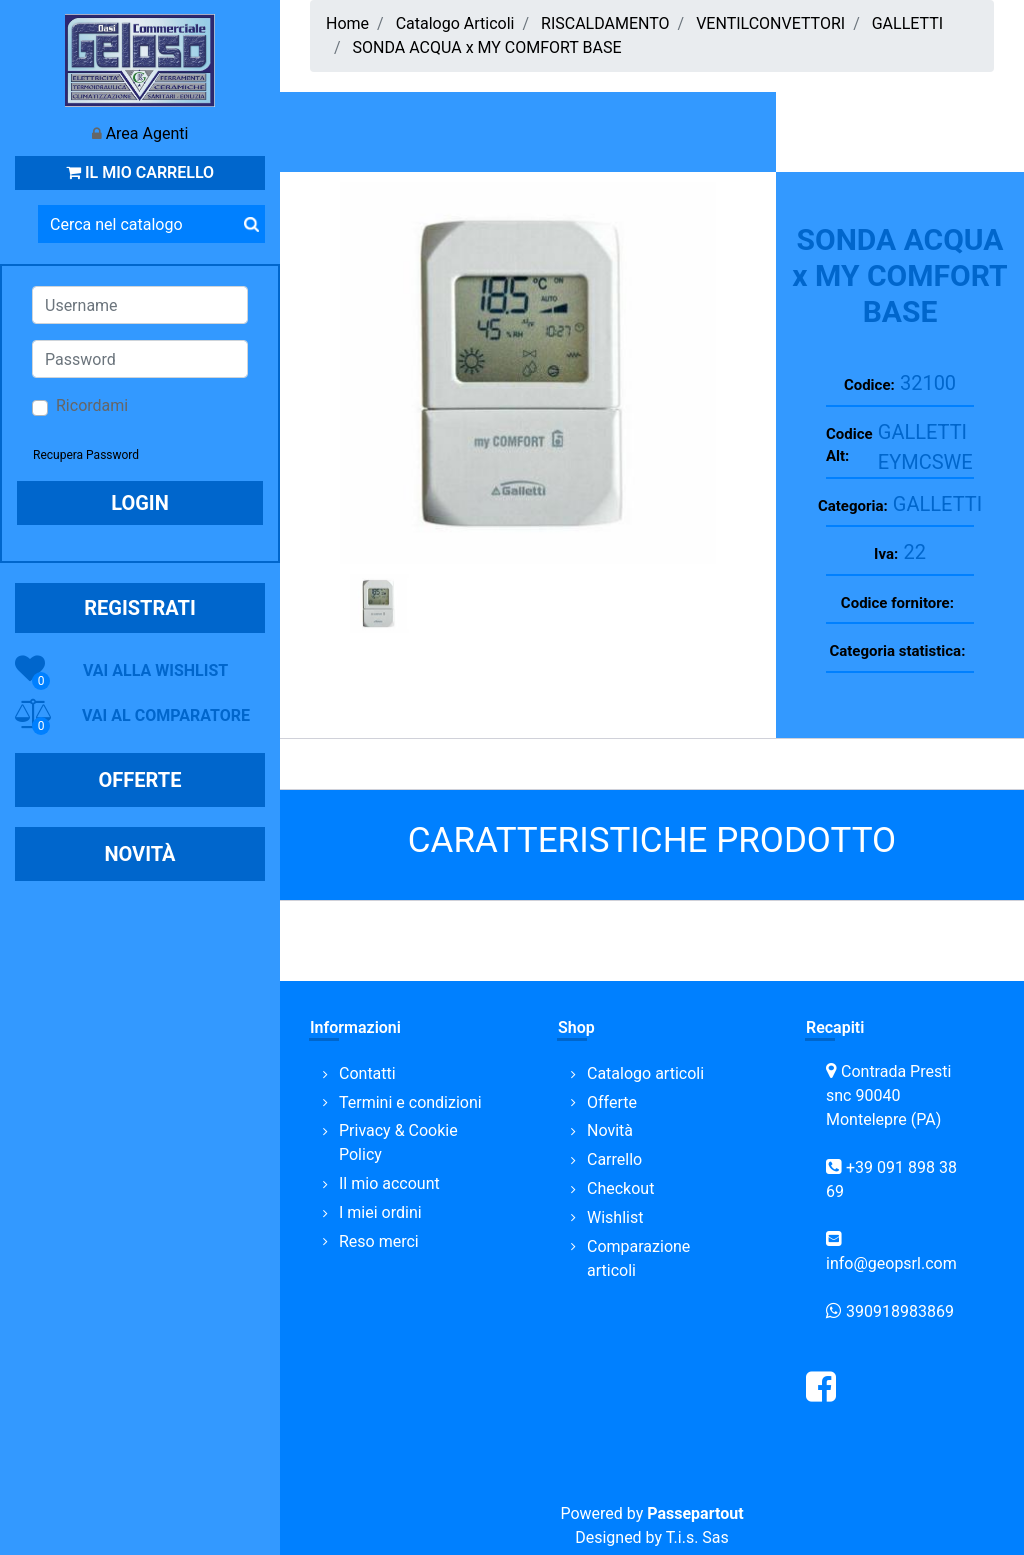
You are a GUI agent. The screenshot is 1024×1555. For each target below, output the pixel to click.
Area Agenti (147, 133)
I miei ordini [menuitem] (380, 1212)
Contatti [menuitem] (367, 1073)
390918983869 (900, 1311)
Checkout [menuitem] (620, 1188)
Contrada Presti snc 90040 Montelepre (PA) (888, 1095)
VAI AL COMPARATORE (166, 715)
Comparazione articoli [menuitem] (638, 1258)
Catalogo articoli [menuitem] (645, 1073)
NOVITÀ (139, 854)
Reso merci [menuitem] (379, 1241)
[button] (251, 224)
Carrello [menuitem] (614, 1159)
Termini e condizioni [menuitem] (410, 1102)
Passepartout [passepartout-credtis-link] (695, 1513)
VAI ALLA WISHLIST (155, 670)
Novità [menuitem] (610, 1130)
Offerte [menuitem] (612, 1102)
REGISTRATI (140, 608)
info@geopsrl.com (891, 1263)
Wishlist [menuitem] (615, 1217)
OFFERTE (140, 780)
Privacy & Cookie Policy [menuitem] (398, 1142)
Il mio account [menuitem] (389, 1183)
